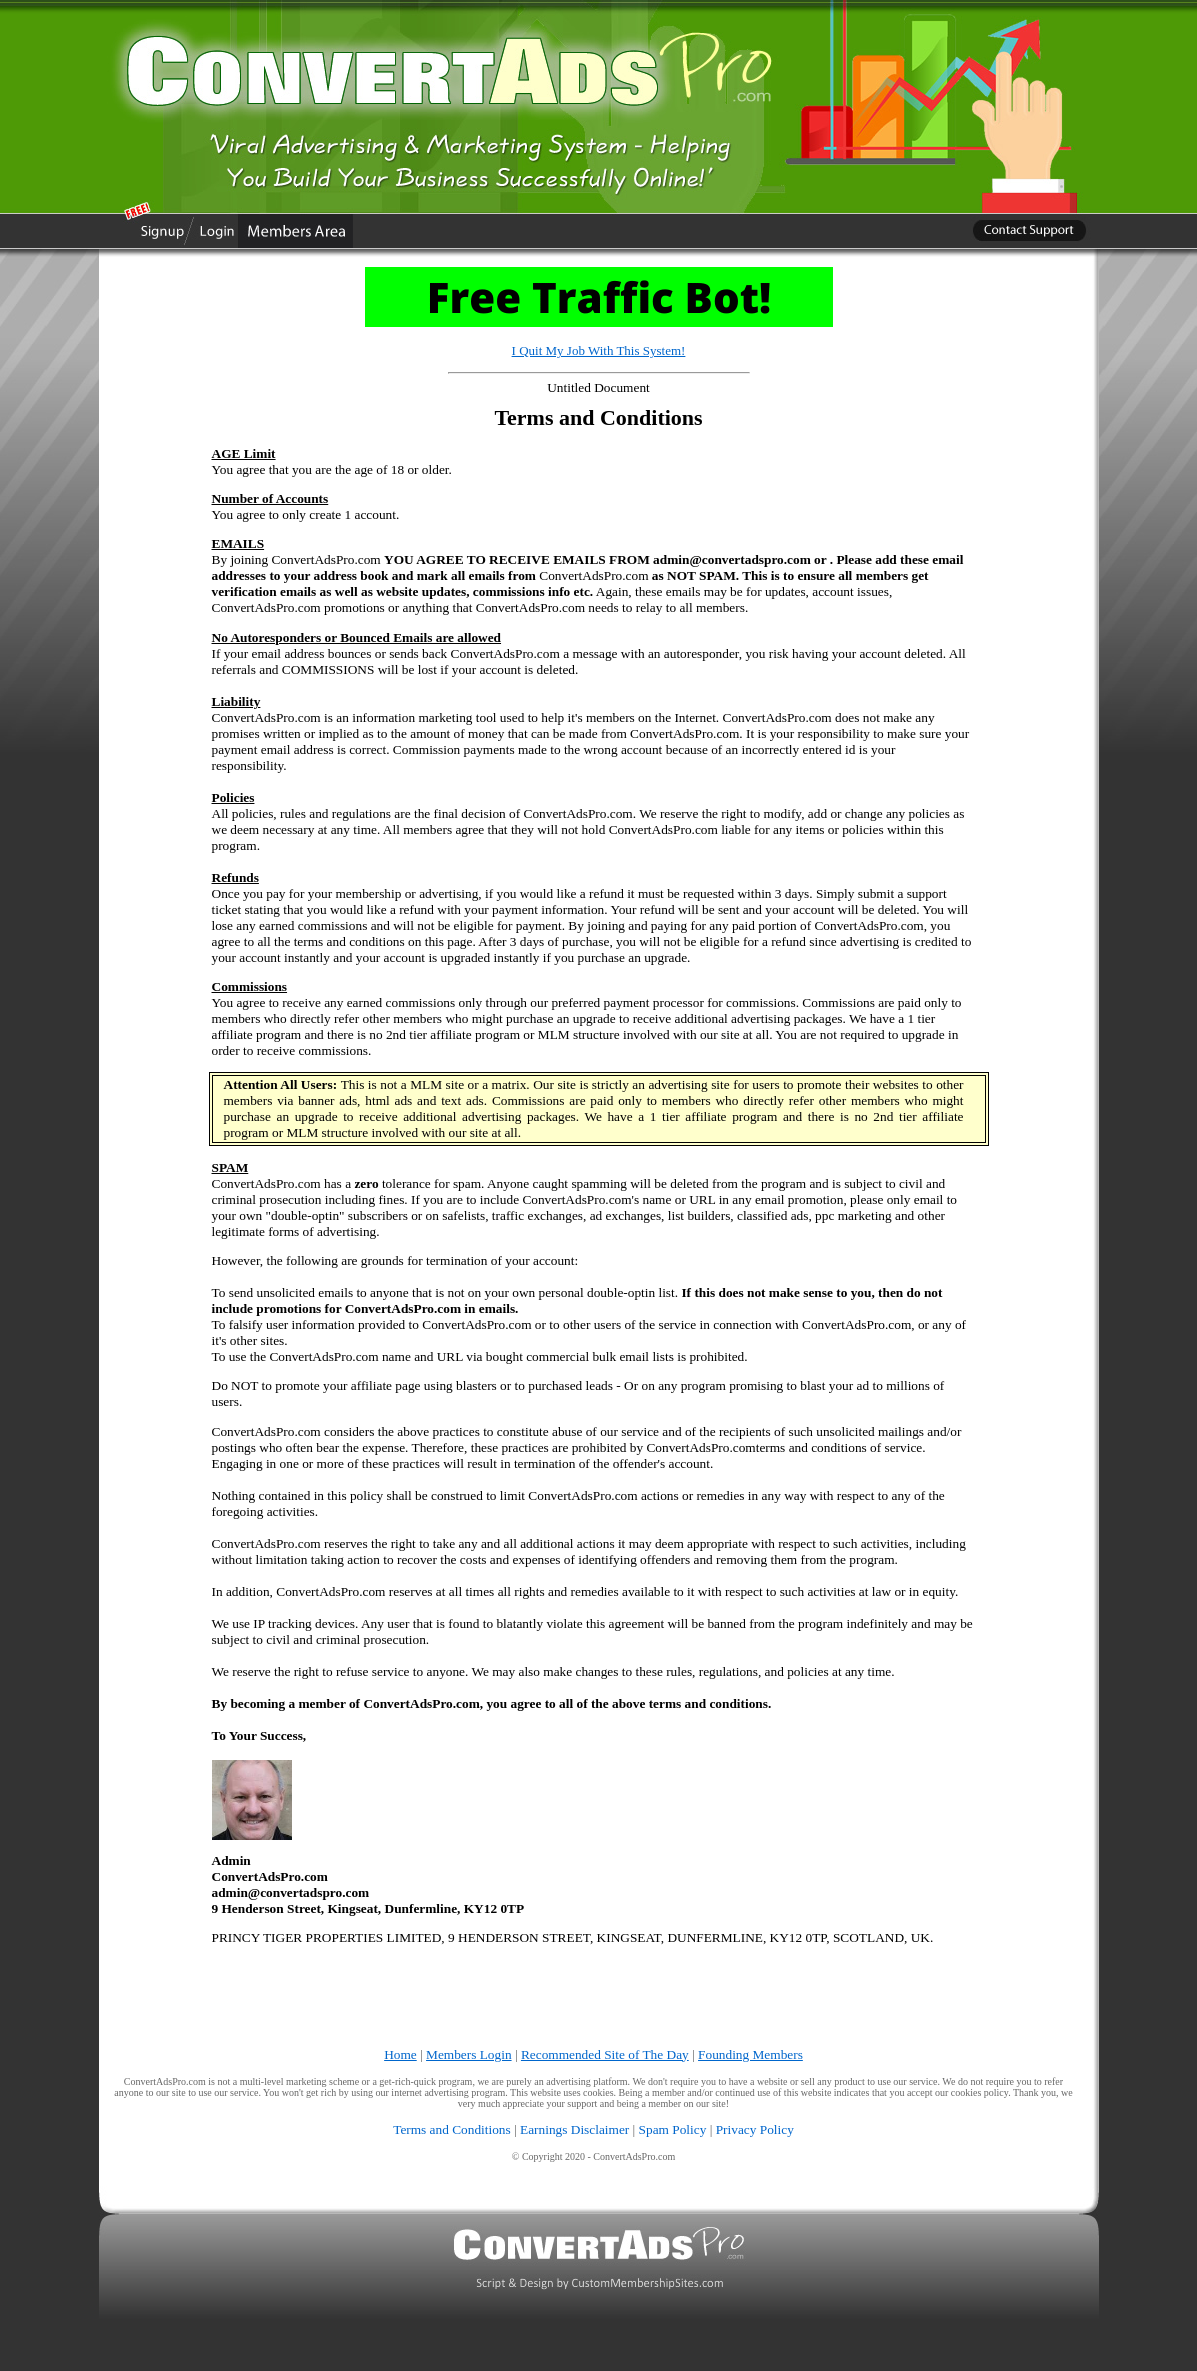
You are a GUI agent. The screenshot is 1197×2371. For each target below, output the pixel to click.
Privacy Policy (755, 2129)
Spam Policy (673, 2129)
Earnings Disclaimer (574, 2129)
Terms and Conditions (452, 2129)
